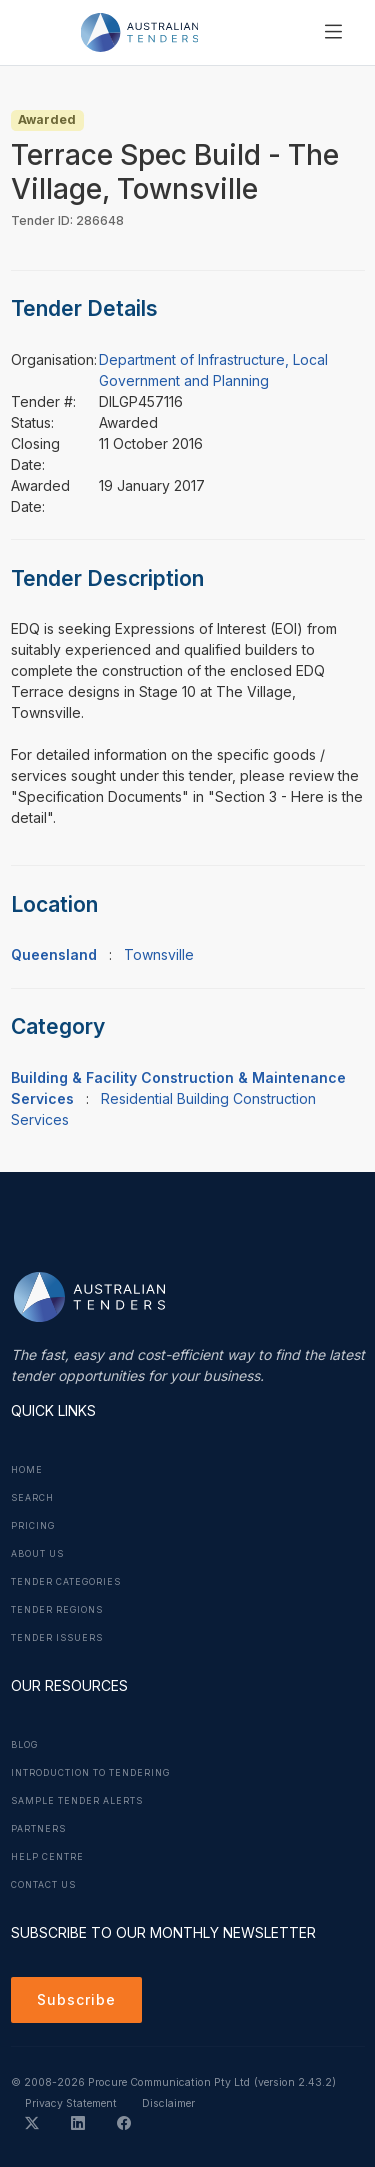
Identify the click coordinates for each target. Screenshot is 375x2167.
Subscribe (76, 1999)
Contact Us (43, 1885)
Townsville (159, 954)
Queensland (54, 954)
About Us (37, 1554)
